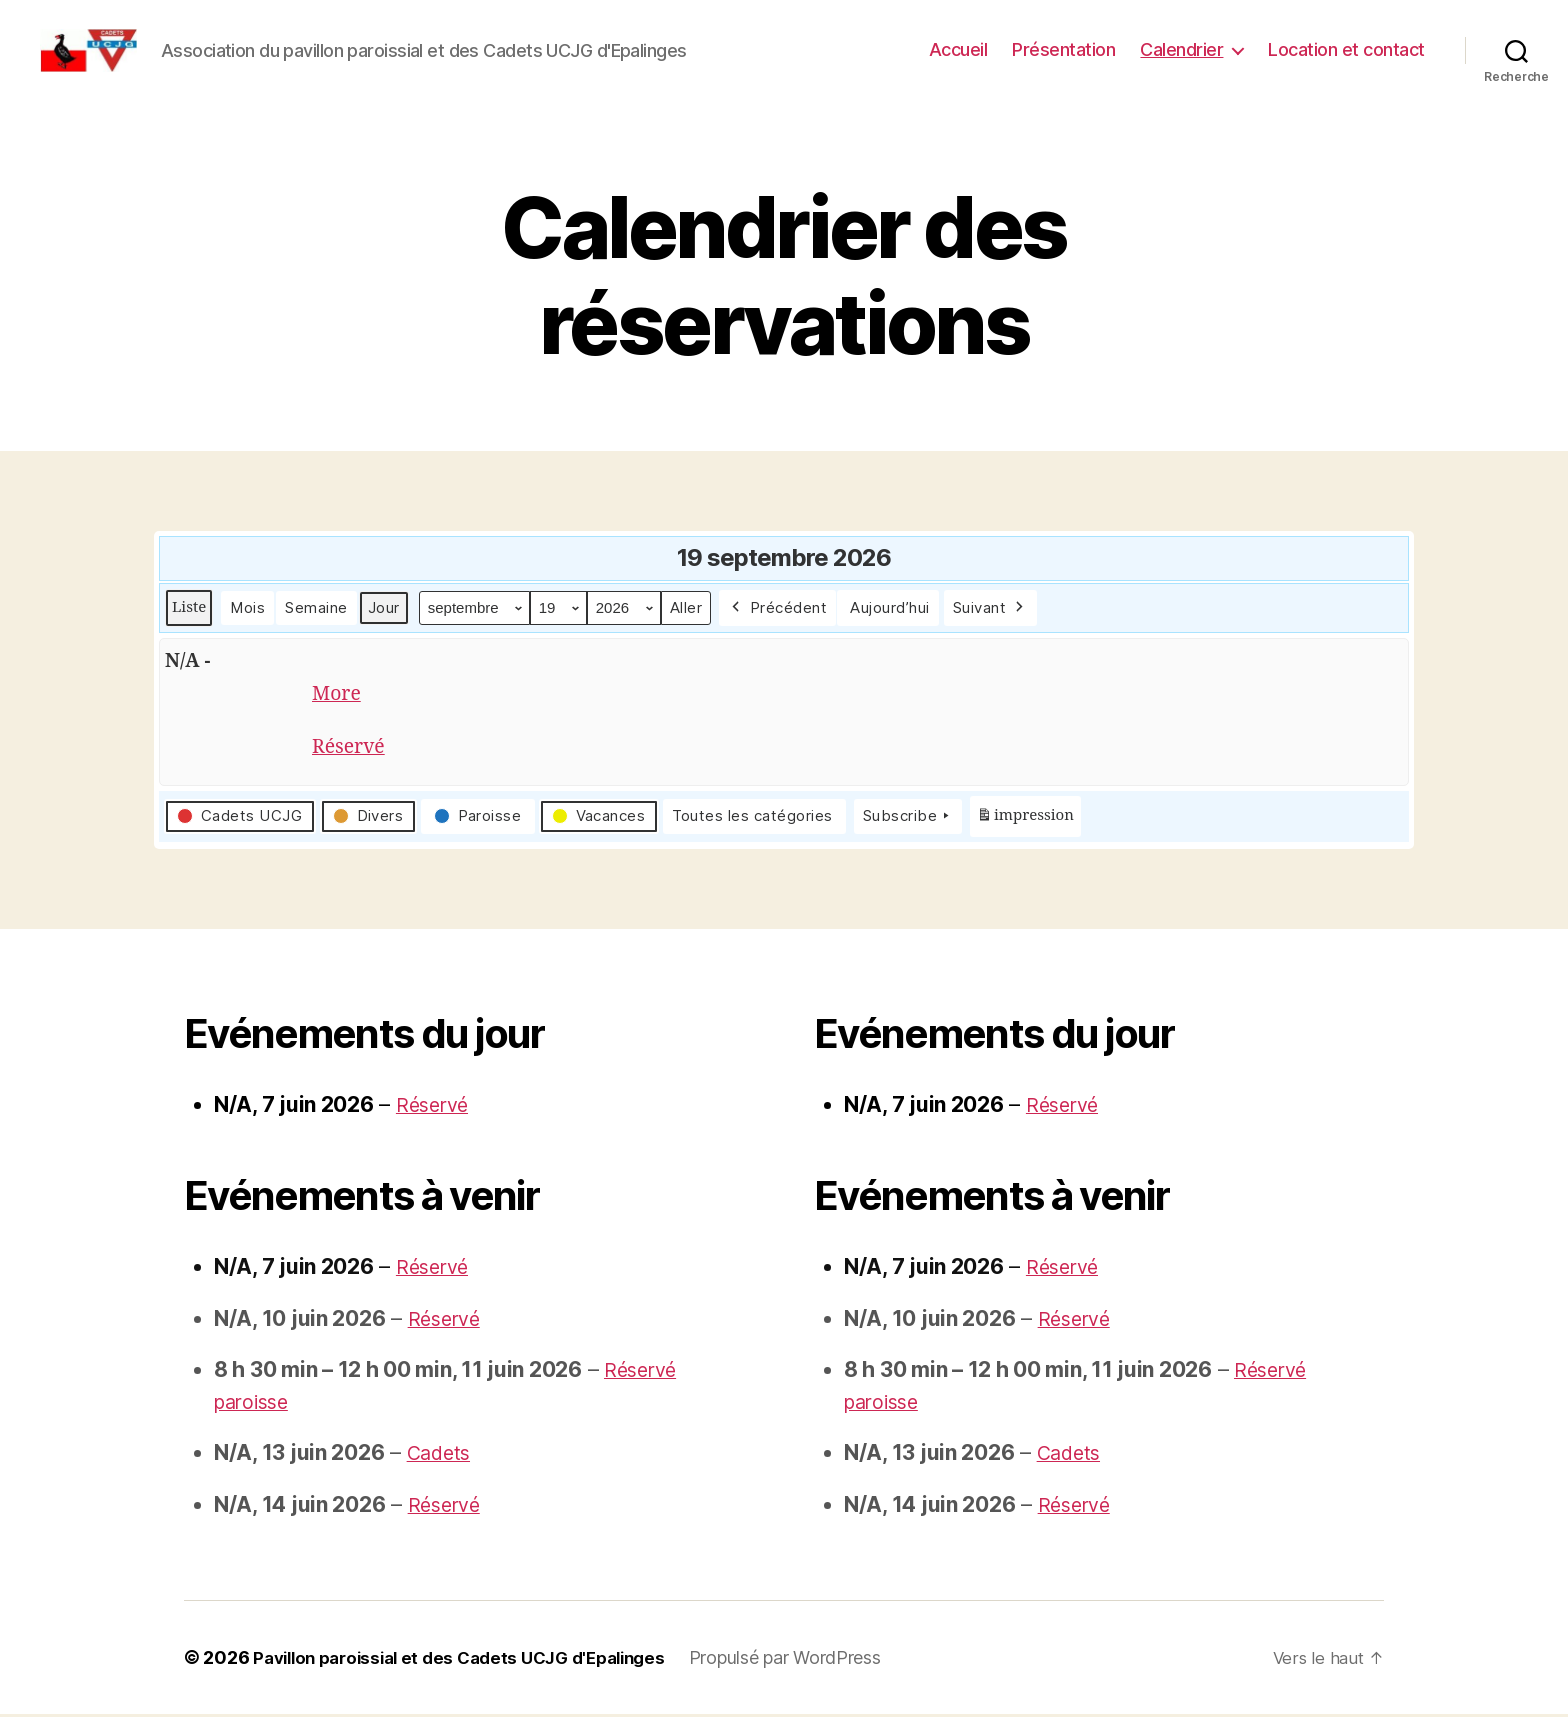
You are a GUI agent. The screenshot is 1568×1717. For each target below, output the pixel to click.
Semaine (316, 607)
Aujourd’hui (890, 607)
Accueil (958, 49)
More (338, 695)
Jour (384, 607)
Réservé (351, 750)
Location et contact (1346, 49)
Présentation (1063, 49)
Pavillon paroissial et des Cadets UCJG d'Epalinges (473, 1660)
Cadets (441, 1455)
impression (1025, 824)
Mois (247, 607)
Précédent (777, 608)
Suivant (990, 608)
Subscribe (908, 820)
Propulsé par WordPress (814, 1660)
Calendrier (1181, 49)
